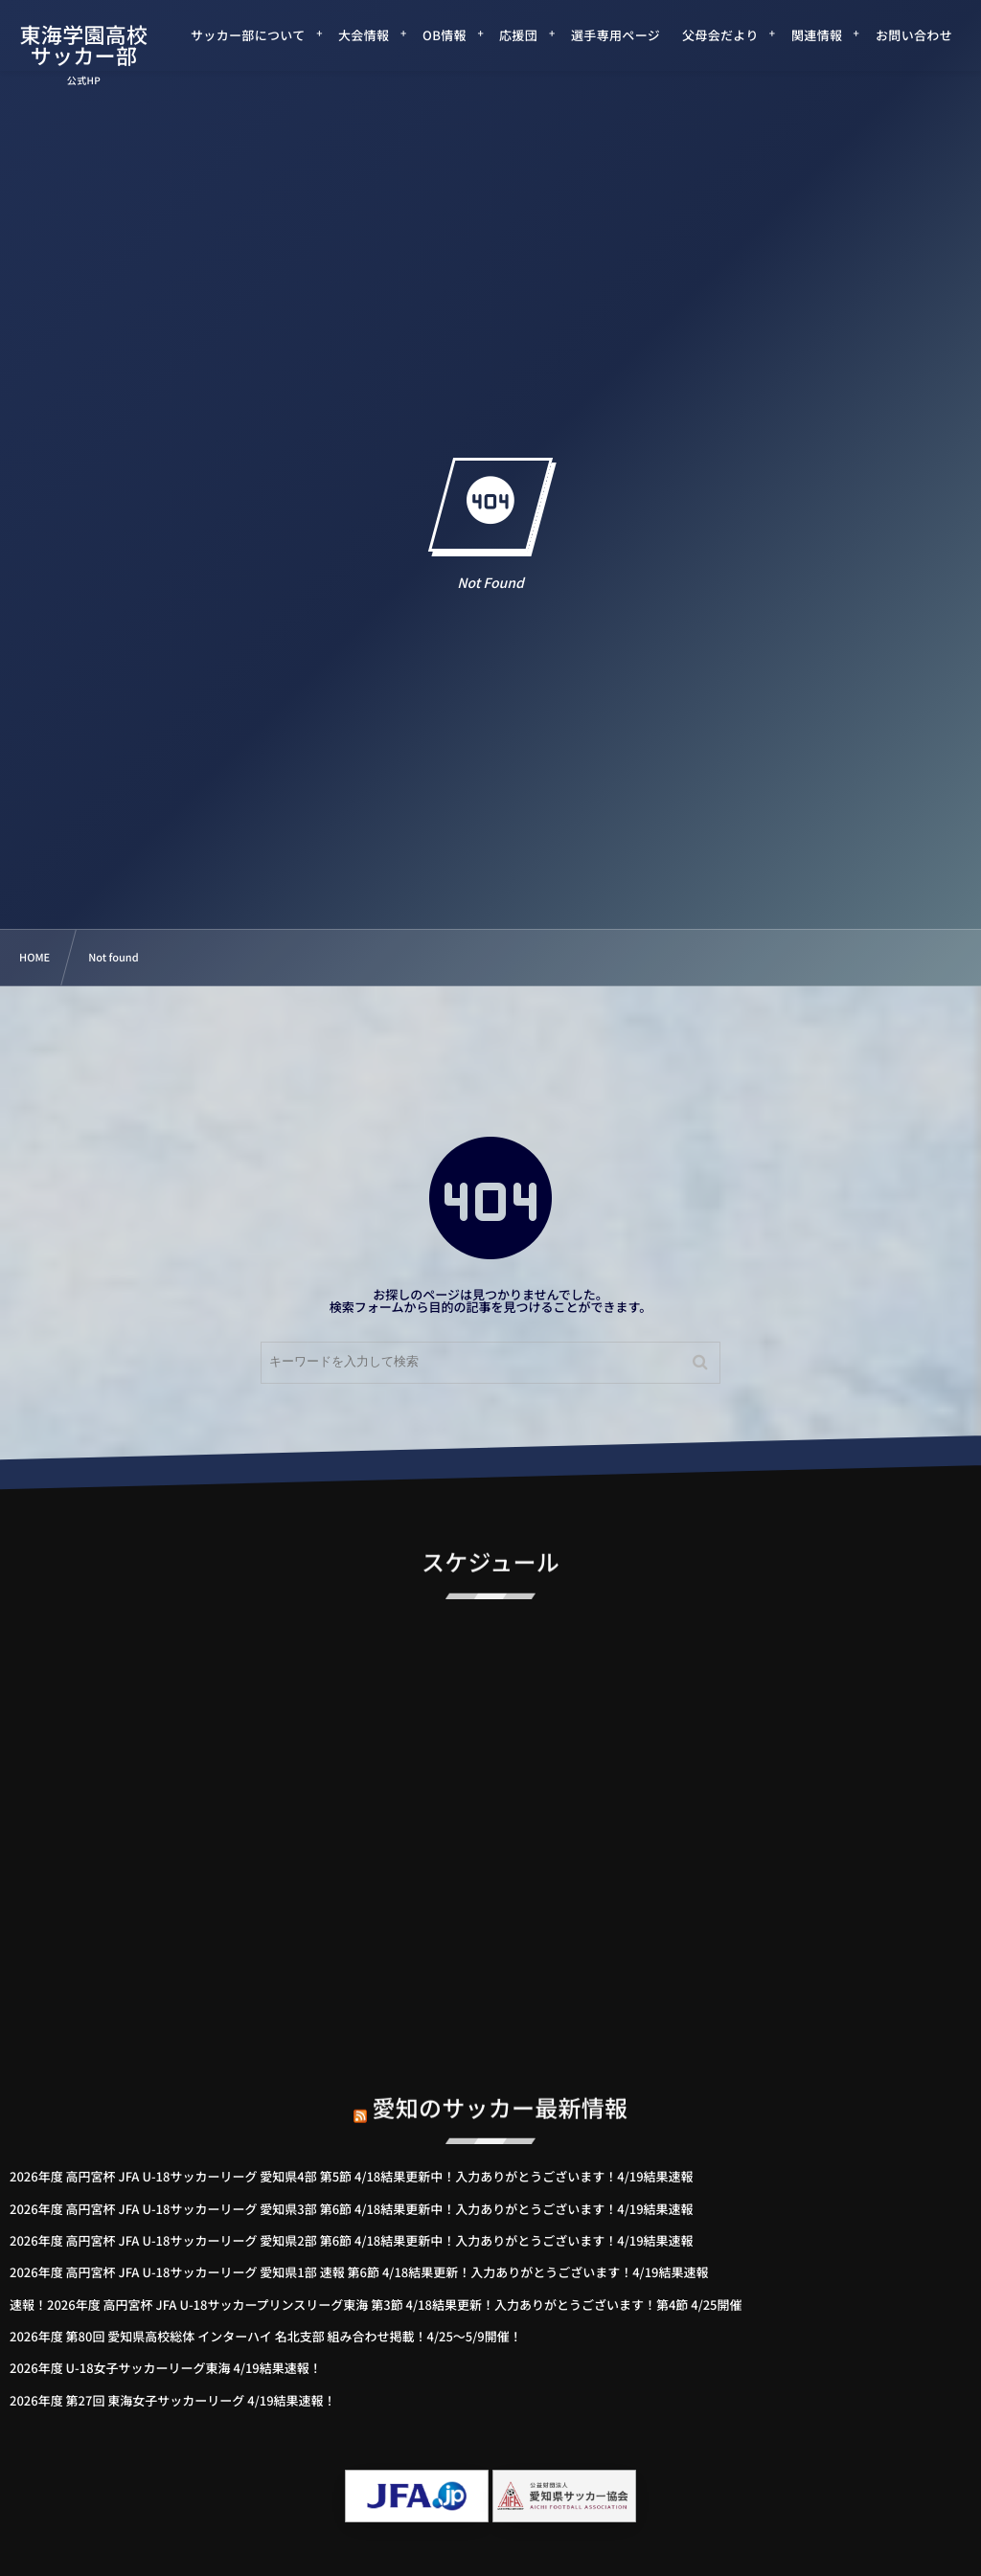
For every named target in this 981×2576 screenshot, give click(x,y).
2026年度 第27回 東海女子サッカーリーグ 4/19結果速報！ (173, 2400)
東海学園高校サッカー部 (83, 45)
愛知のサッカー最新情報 (500, 2089)
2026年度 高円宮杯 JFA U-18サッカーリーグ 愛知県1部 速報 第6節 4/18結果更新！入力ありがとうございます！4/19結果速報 (359, 2272)
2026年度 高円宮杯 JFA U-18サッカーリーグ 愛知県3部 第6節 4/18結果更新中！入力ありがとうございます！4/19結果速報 (352, 2209)
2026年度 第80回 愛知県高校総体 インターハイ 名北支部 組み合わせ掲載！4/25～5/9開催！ (266, 2336)
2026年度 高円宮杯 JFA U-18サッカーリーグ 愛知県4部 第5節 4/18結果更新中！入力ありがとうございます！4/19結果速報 (352, 2176)
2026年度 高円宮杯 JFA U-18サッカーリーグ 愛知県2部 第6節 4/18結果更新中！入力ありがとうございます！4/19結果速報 (352, 2240)
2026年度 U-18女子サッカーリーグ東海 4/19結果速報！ (166, 2368)
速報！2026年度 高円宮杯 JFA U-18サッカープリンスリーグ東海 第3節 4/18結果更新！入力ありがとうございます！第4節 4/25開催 (376, 2304)
